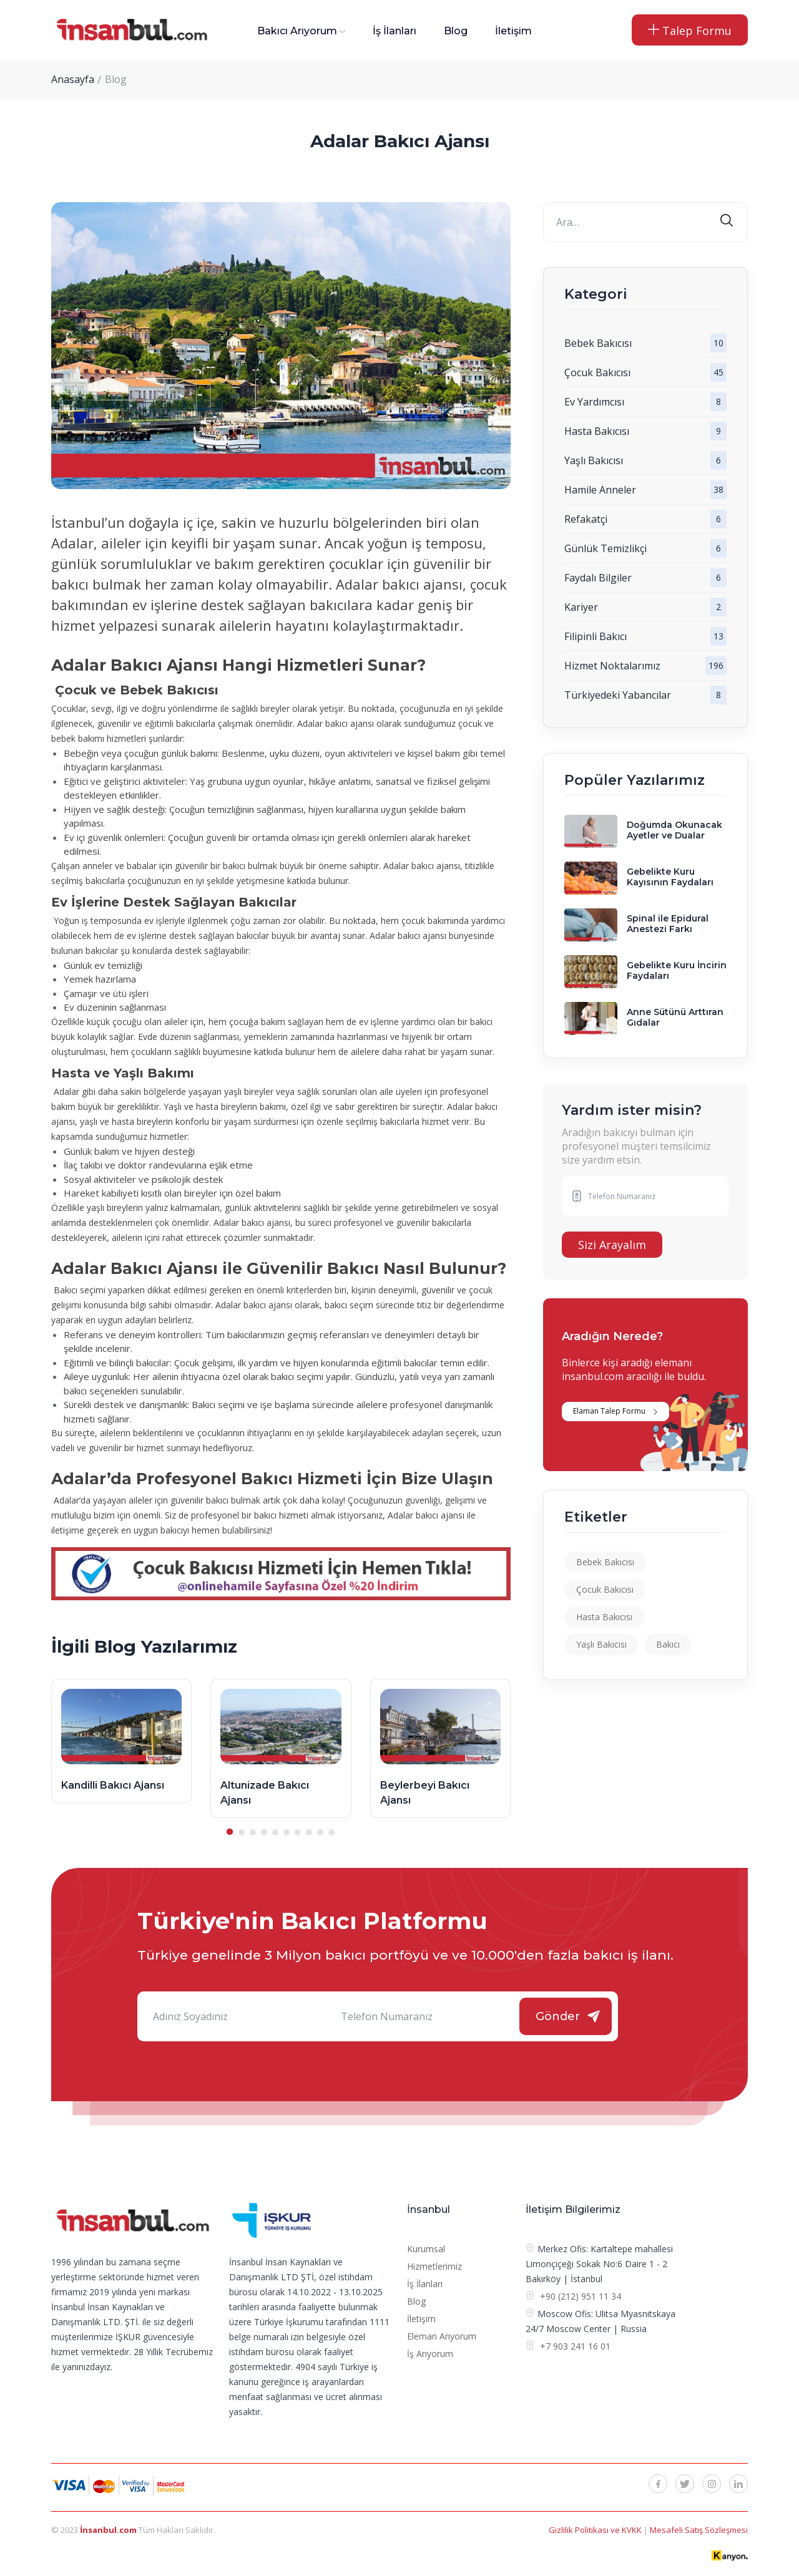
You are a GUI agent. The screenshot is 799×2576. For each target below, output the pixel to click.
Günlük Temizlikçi (605, 548)
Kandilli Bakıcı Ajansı (112, 1785)
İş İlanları (394, 31)
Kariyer (581, 607)
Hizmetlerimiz (434, 2266)
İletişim (513, 31)
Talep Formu (690, 30)
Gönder (558, 2016)
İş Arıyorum (430, 2354)
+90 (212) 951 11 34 (580, 2296)
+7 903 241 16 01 (573, 2346)
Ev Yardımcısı (594, 402)
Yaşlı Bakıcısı (593, 460)
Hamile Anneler (600, 490)
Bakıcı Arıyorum (297, 31)
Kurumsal (426, 2249)
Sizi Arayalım (612, 1244)
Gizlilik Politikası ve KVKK (596, 2529)
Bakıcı (668, 1644)
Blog (456, 31)
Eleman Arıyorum (441, 2336)
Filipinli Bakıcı (595, 636)
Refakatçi (585, 519)
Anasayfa (72, 79)
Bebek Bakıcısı (598, 343)
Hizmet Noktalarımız (612, 666)
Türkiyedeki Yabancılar (617, 695)
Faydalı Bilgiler (598, 578)
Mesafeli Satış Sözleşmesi (699, 2529)
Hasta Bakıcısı (596, 431)
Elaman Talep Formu (609, 1411)
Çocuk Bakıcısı (597, 372)
